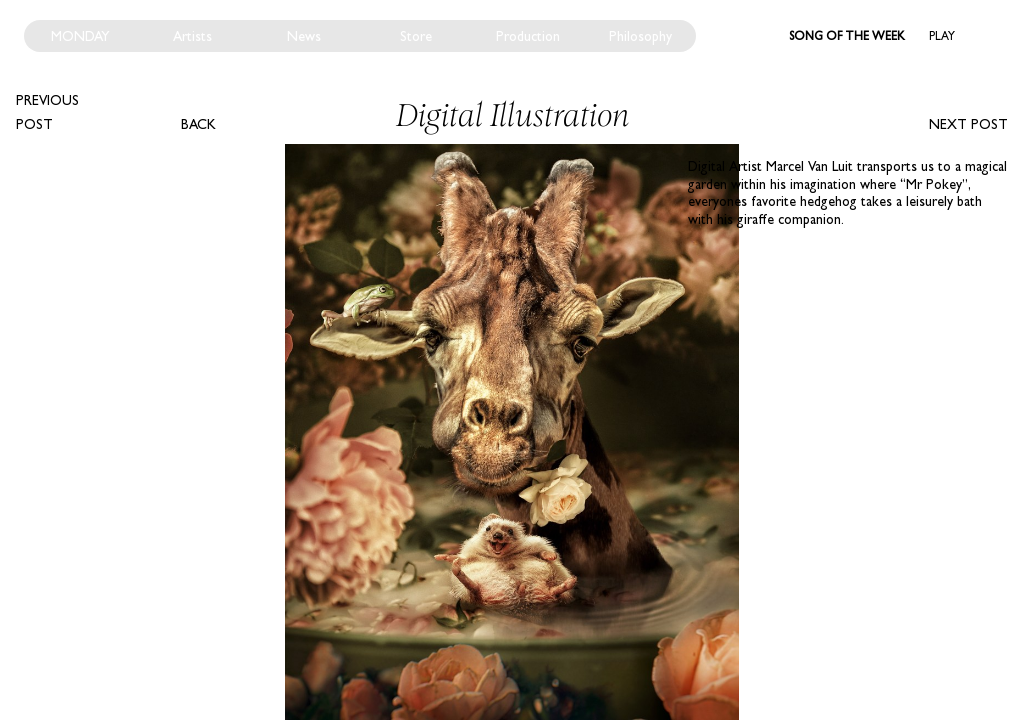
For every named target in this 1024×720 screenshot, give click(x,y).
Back (198, 124)
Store (416, 36)
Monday (80, 36)
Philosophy (640, 36)
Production (528, 36)
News (304, 36)
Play (942, 36)
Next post (968, 124)
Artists (192, 36)
